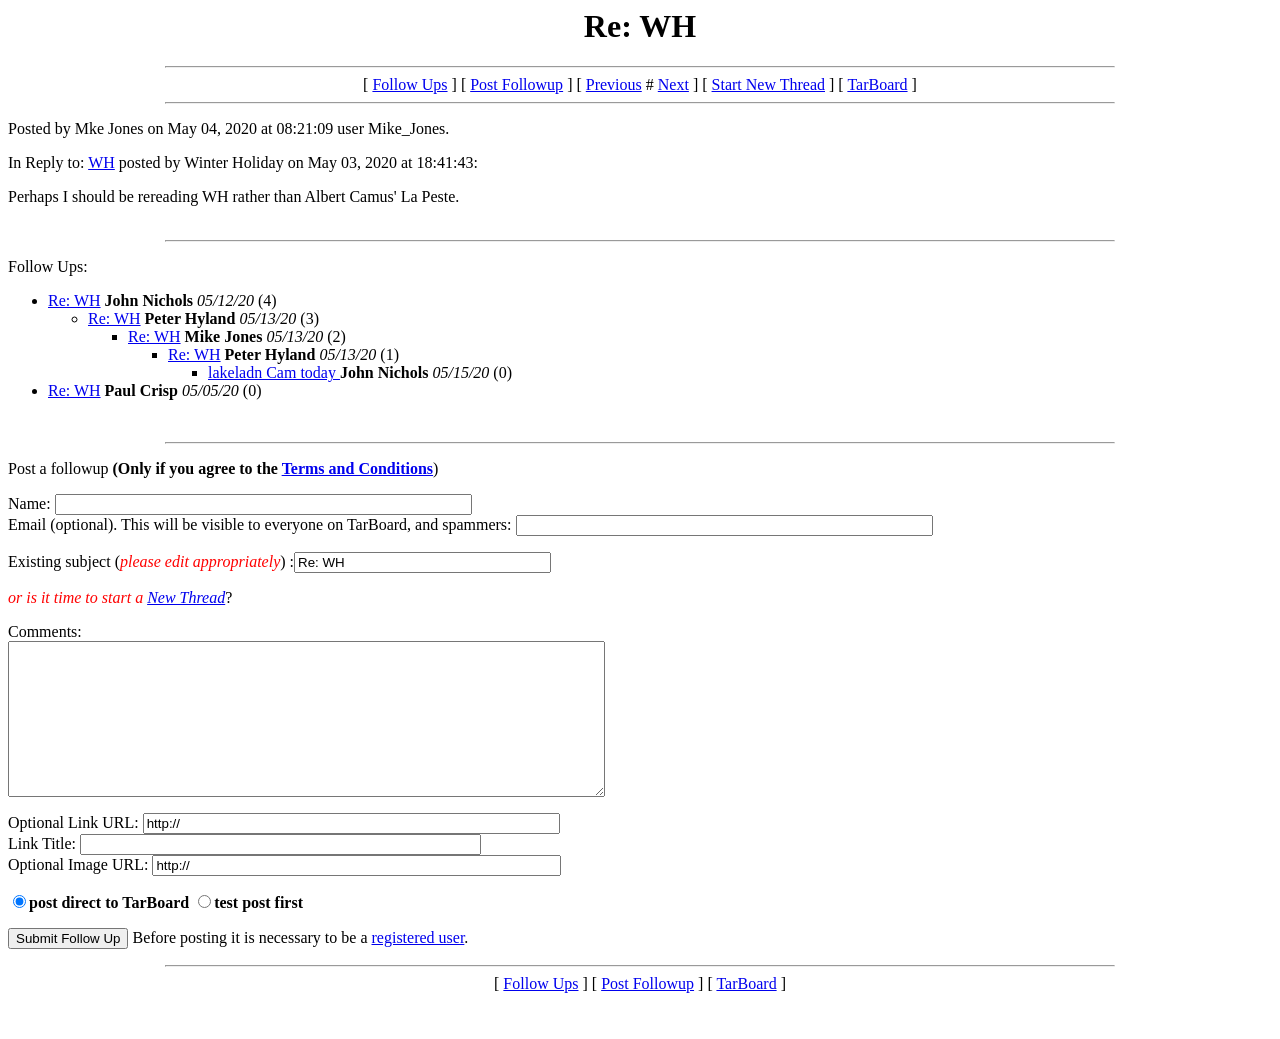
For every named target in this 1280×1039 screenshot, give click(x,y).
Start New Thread (768, 84)
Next (673, 84)
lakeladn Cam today (274, 372)
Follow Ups (409, 84)
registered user (418, 967)
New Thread (186, 597)
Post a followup (58, 468)
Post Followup (516, 84)
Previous (614, 84)
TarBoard (877, 84)
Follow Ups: (48, 266)
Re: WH (74, 300)
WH (101, 162)
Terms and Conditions (357, 468)
